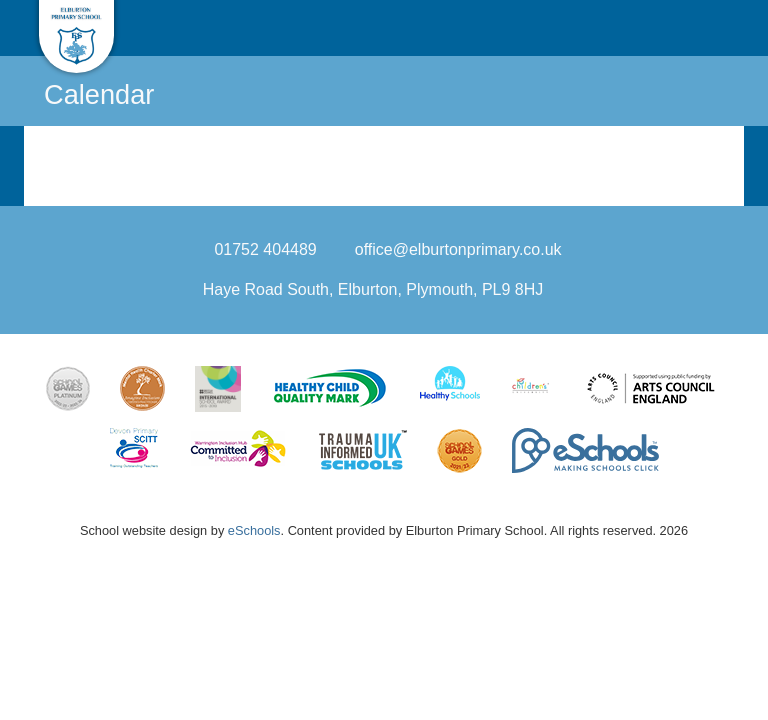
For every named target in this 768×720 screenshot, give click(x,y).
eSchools (254, 530)
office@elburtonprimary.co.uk (458, 249)
